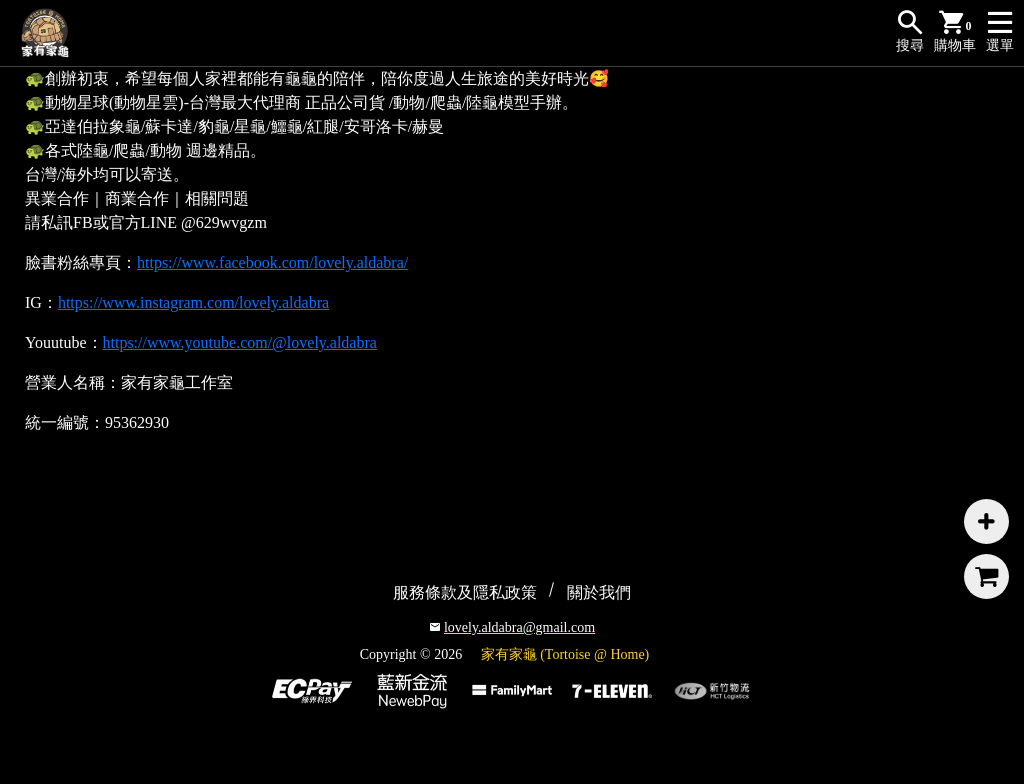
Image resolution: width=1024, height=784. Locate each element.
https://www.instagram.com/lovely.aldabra (193, 302)
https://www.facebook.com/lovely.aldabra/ (272, 262)
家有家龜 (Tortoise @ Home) (565, 654)
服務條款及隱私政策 (465, 592)
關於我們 (599, 592)
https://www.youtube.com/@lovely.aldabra (240, 342)
